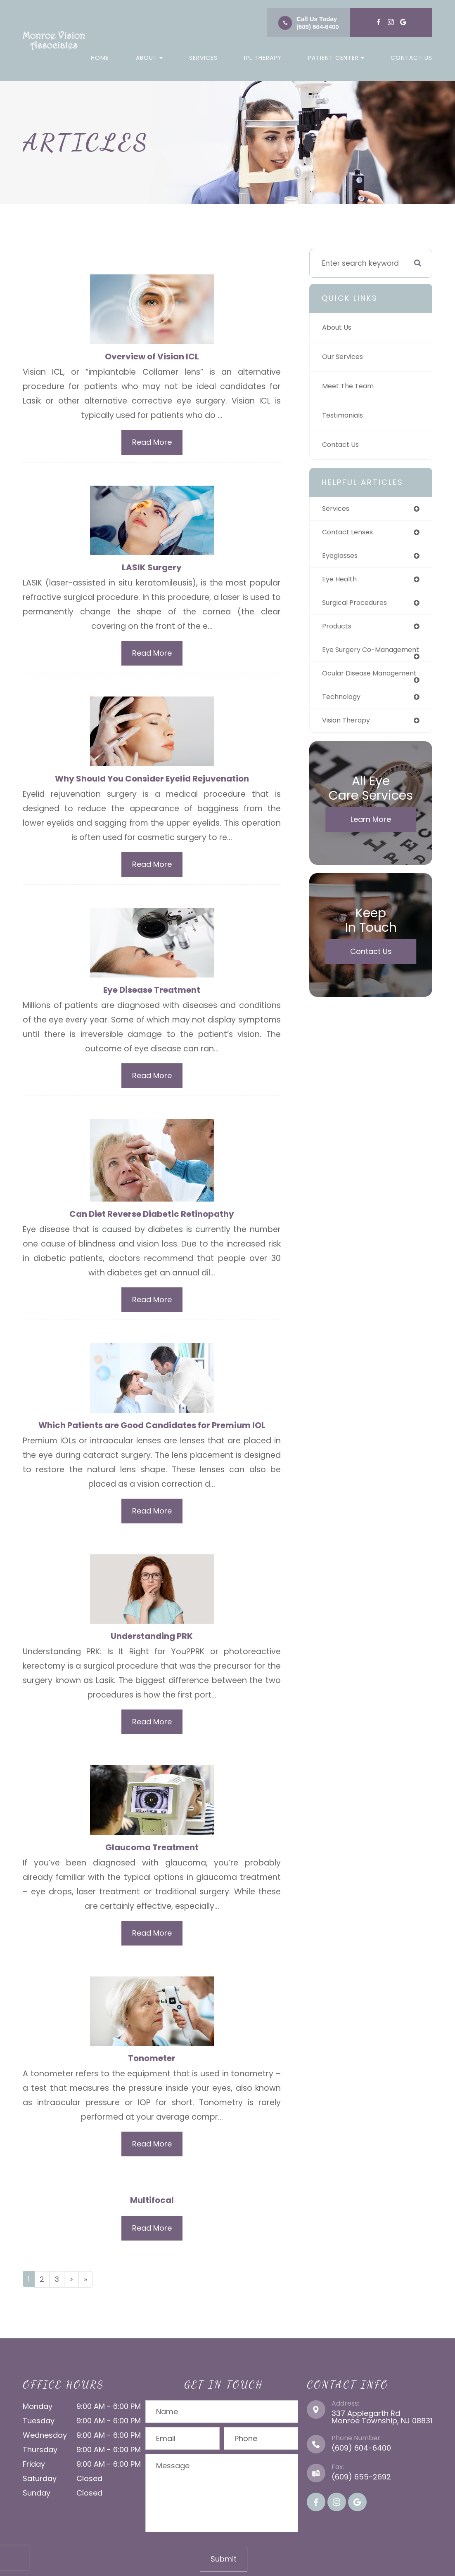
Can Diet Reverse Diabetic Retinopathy (152, 1216)
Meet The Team (350, 386)
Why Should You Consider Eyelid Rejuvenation (151, 780)
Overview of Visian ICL (152, 357)
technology (343, 715)
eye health (341, 581)
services (337, 509)
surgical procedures (357, 605)
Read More (152, 442)
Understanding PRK (152, 1640)
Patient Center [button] (336, 58)
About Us (338, 328)
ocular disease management (349, 687)
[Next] (71, 2284)
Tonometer (151, 2063)
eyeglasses (342, 557)
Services (203, 58)
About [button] (149, 58)
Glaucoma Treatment (151, 1851)
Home (100, 58)
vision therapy (348, 739)
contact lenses (350, 533)
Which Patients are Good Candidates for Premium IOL (151, 1428)
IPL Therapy (263, 58)
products (338, 629)
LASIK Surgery (152, 568)
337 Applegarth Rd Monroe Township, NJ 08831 (382, 2422)
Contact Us (411, 58)
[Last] (85, 2284)
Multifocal (152, 2205)
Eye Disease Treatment (152, 991)
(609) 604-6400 (317, 26)
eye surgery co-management (351, 656)
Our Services (344, 357)
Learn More (371, 838)
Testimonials (344, 415)
